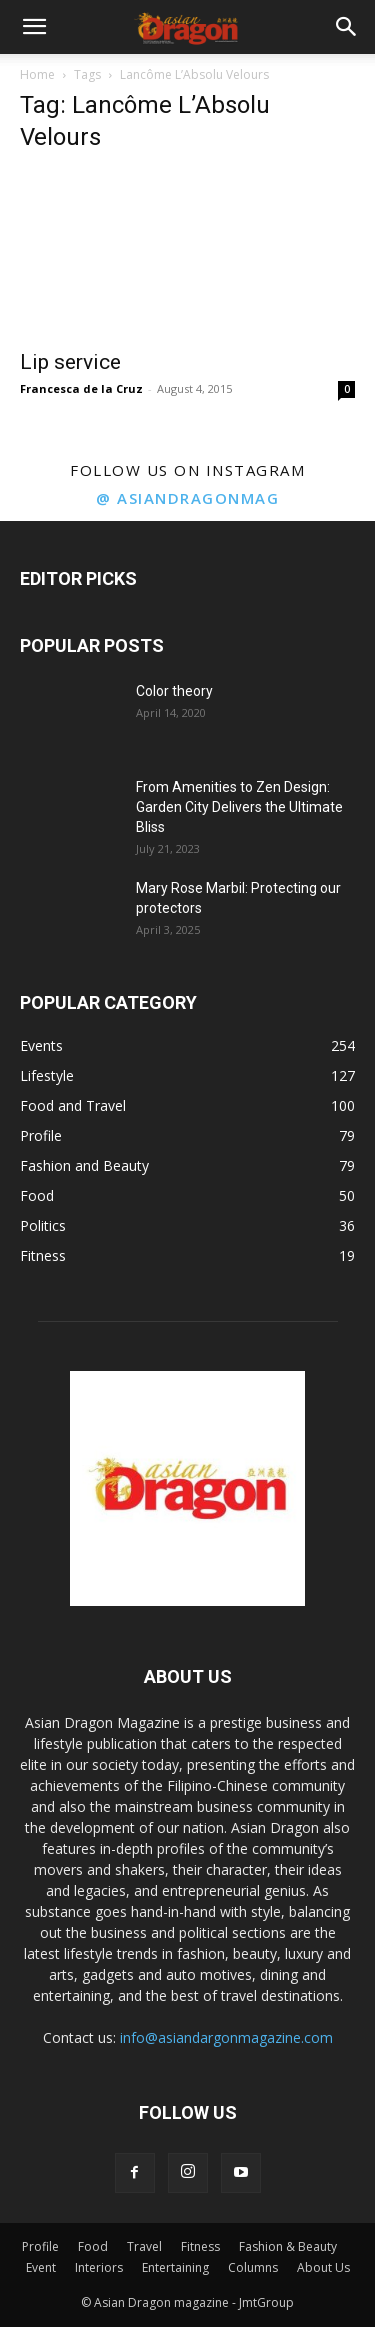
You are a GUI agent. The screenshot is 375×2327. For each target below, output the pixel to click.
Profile (40, 2246)
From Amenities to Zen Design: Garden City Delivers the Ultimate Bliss (239, 807)
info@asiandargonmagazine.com (226, 2037)
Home (37, 74)
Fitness (200, 2246)
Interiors (99, 2267)
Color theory (174, 691)
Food (93, 2246)
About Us (323, 2267)
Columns (253, 2267)
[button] (34, 27)
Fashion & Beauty (288, 2246)
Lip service (70, 362)
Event (41, 2267)
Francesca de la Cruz (81, 388)
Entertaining (175, 2267)
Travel (144, 2246)
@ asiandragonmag (187, 498)
